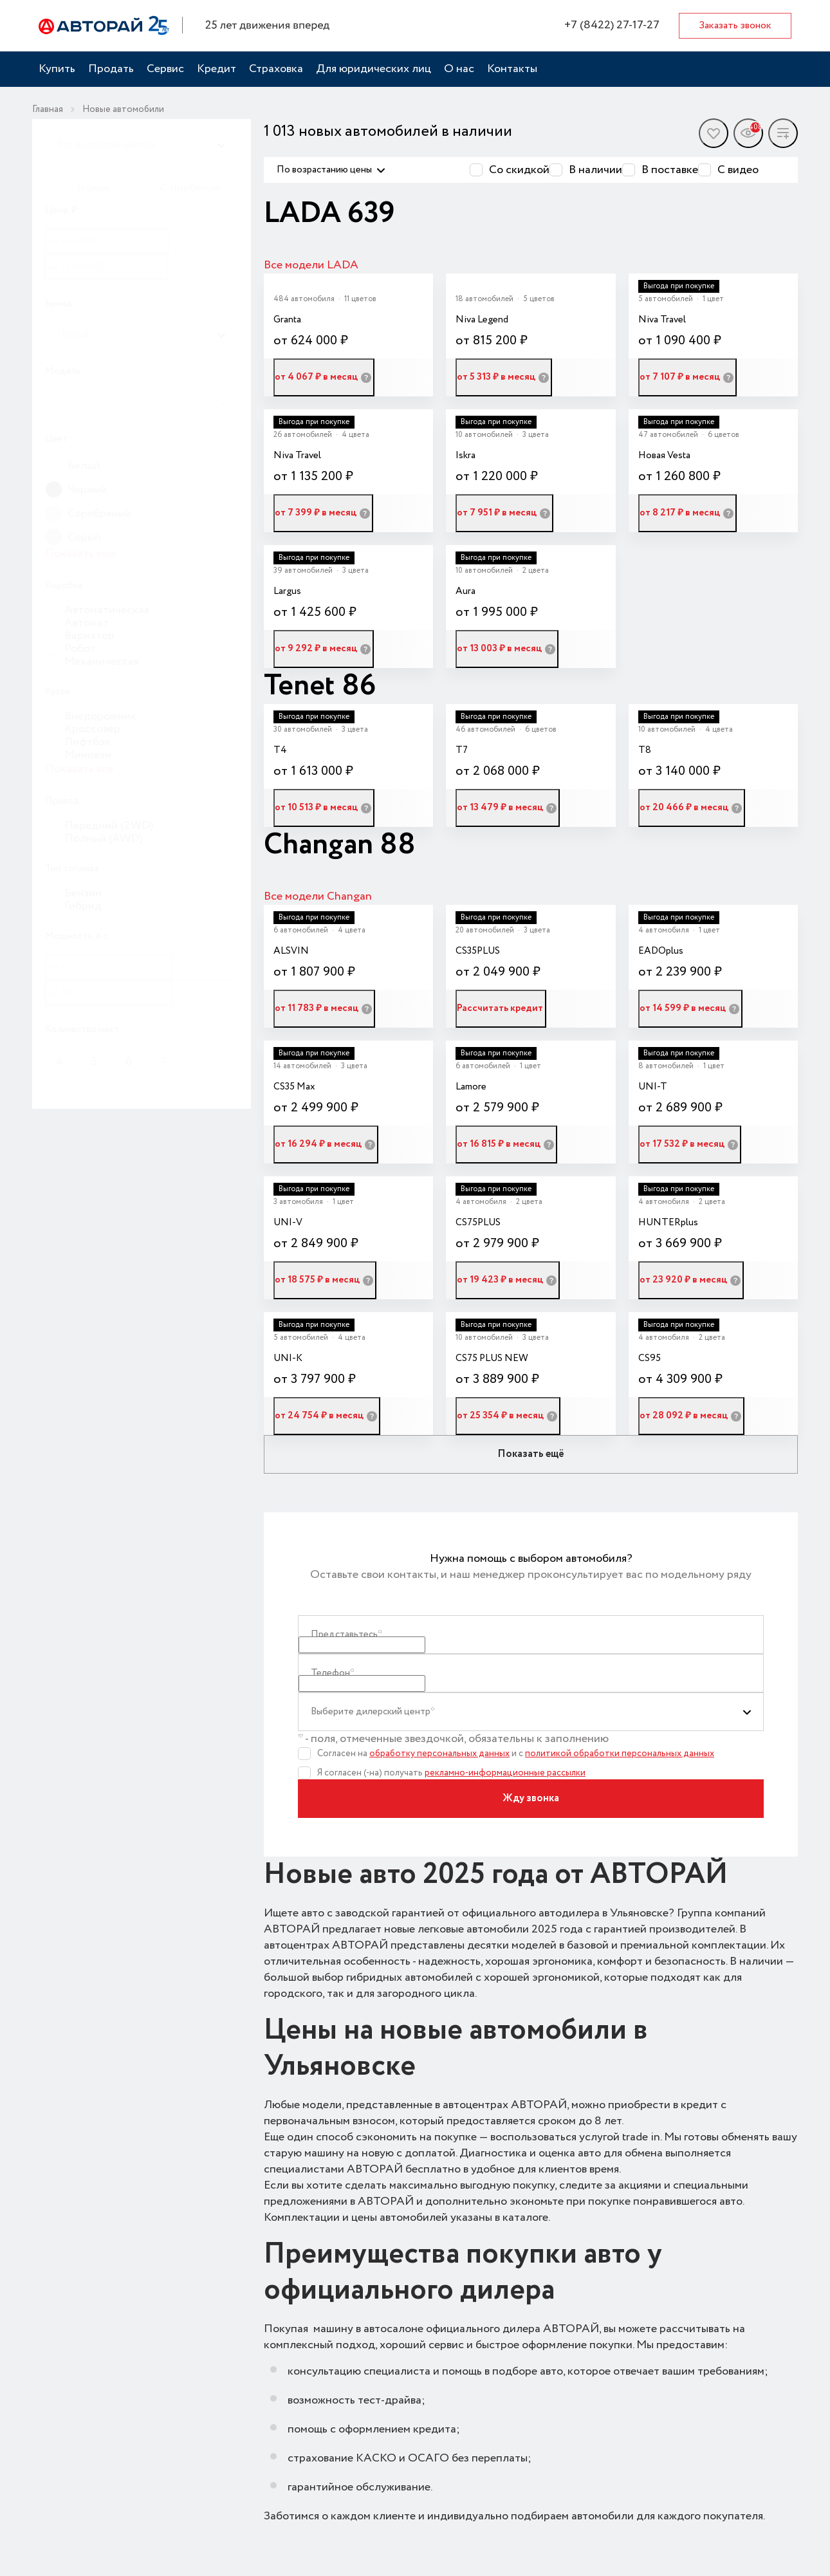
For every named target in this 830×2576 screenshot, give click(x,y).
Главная (47, 109)
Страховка (276, 69)
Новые (93, 188)
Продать (111, 69)
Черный (87, 489)
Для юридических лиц (373, 69)
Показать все (79, 769)
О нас (459, 69)
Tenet (303, 686)
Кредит (216, 69)
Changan (322, 845)
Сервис (165, 69)
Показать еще (80, 554)
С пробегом (189, 188)
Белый (84, 466)
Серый (84, 537)
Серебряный (99, 513)
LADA (305, 213)
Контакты (512, 69)
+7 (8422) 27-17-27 (611, 25)
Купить (57, 69)
